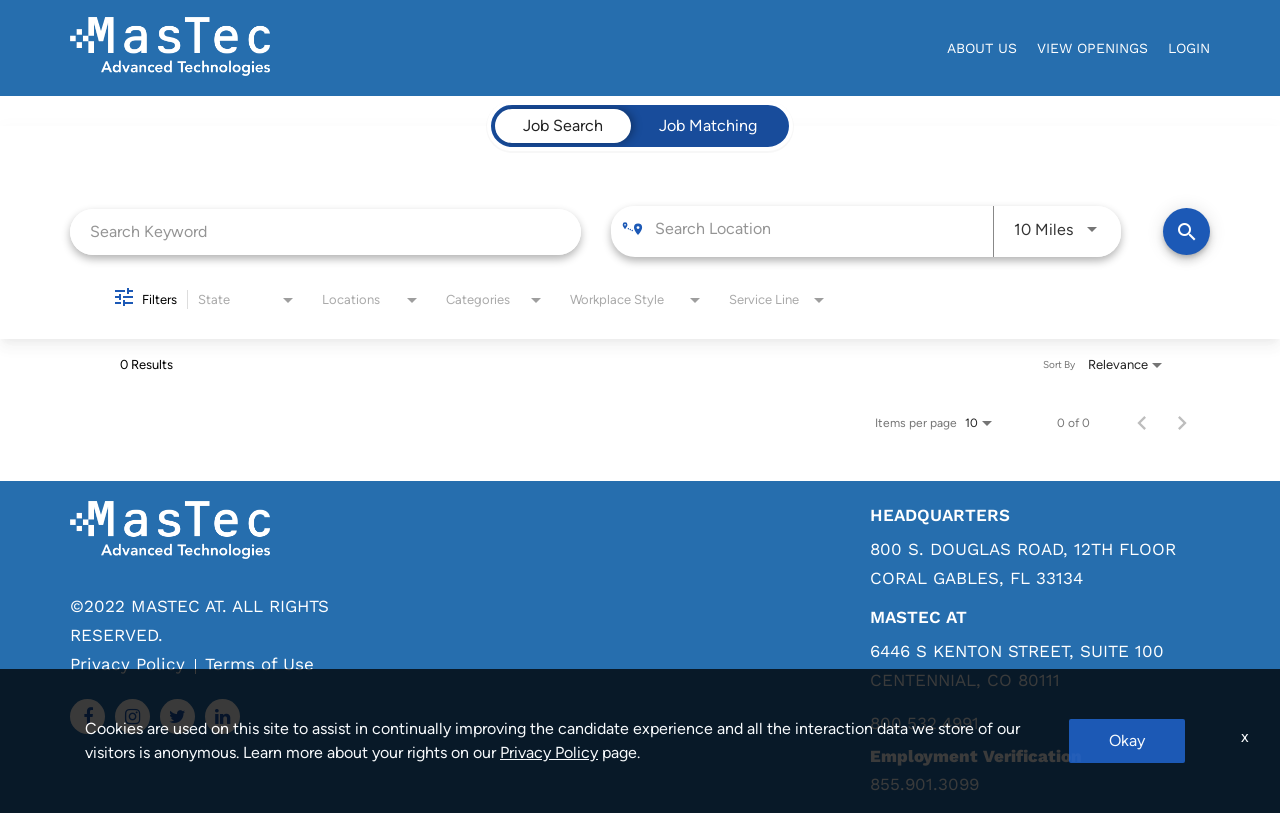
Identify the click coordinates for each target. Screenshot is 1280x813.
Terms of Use (259, 664)
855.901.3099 (924, 784)
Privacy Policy (127, 664)
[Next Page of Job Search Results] (1182, 423)
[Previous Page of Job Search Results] (1142, 423)
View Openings (1092, 48)
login (1189, 48)
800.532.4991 (924, 723)
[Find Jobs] (1186, 231)
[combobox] (325, 231)
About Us (982, 48)
